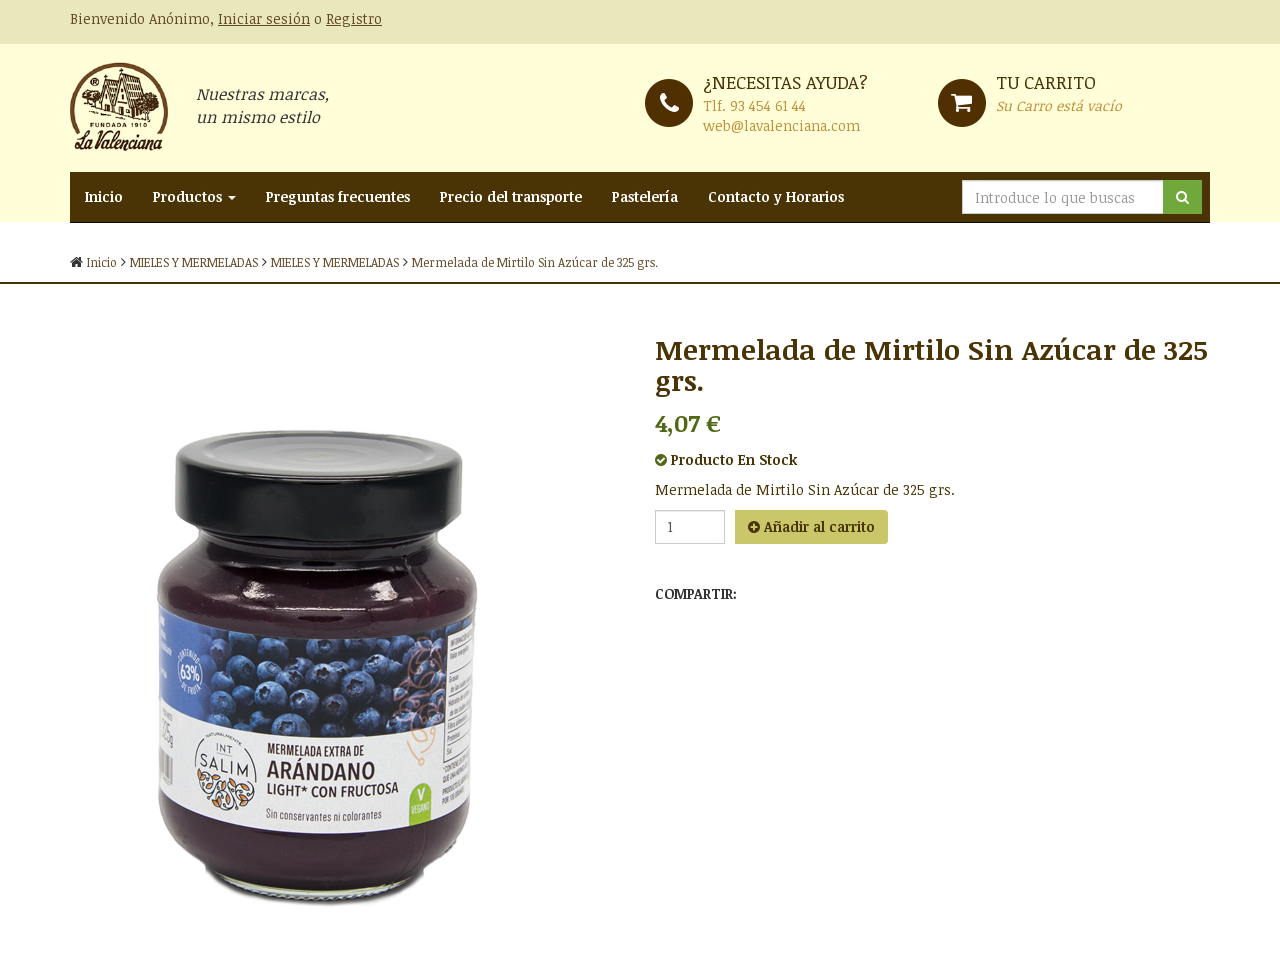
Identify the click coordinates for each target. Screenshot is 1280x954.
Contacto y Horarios (776, 196)
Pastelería (645, 196)
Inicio (104, 196)
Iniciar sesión (264, 18)
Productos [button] (194, 196)
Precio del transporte (511, 196)
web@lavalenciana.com (781, 125)
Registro (354, 18)
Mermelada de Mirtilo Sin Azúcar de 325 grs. (535, 262)
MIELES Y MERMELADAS (194, 262)
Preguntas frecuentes (338, 196)
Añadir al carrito (811, 526)
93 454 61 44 (768, 105)
